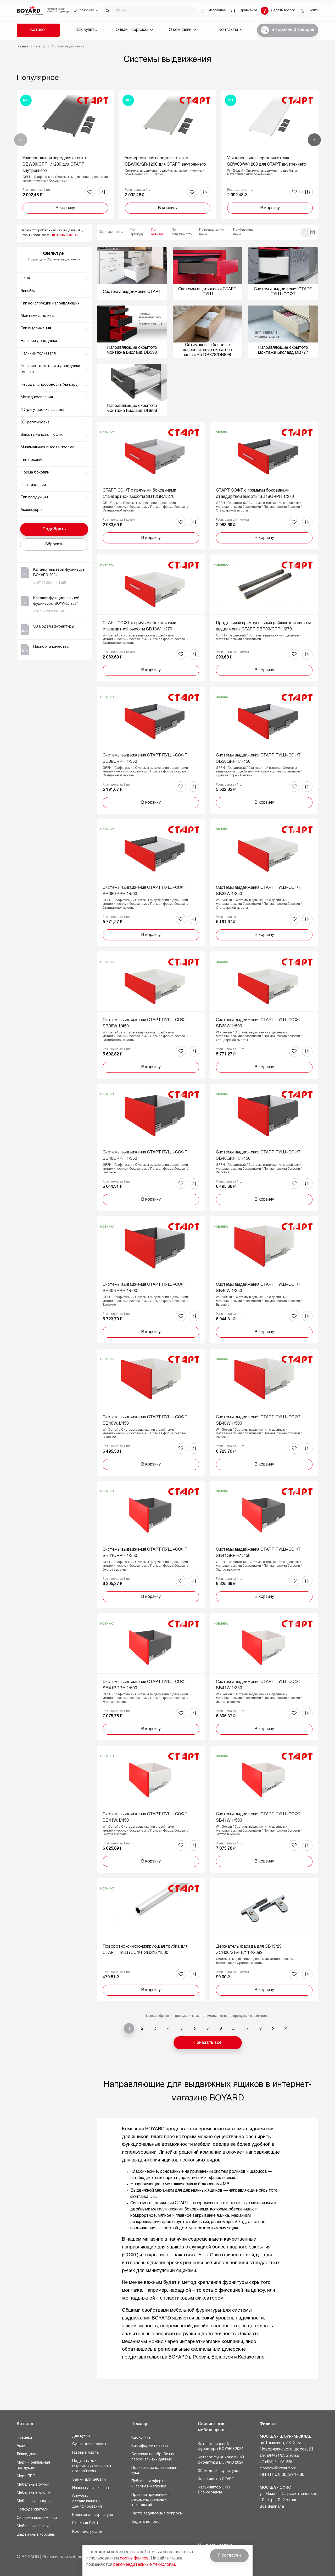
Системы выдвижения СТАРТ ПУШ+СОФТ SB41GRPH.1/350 (145, 1553)
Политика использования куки (154, 2470)
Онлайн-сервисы (134, 30)
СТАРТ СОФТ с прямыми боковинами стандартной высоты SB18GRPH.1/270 (255, 494)
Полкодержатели (32, 2509)
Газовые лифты (85, 2452)
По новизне (157, 232)
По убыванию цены (243, 232)
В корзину (65, 208)
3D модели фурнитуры (218, 2471)
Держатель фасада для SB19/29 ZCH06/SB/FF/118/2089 (249, 1950)
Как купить (86, 30)
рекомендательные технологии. (144, 2565)
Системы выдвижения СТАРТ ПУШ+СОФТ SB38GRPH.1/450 (258, 759)
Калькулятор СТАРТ (216, 2479)
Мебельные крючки (34, 2493)
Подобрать (54, 529)
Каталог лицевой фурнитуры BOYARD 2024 (220, 2446)
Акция (22, 2446)
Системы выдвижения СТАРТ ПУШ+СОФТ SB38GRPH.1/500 (145, 891)
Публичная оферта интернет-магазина (148, 2484)
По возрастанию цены (211, 232)
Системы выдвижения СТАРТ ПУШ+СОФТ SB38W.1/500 (258, 1023)
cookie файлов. (135, 2558)
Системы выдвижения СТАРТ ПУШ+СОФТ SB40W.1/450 (145, 1420)
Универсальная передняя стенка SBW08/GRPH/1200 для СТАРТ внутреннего (54, 164)
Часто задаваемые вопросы (157, 2513)
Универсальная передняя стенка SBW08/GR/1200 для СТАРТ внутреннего (165, 161)
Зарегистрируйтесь (35, 230)
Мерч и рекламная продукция (33, 2465)
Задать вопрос (145, 2522)
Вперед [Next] (314, 139)
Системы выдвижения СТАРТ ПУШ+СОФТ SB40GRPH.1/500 (145, 1288)
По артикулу (136, 232)
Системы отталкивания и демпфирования (87, 2501)
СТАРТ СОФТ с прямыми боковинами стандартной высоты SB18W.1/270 (139, 626)
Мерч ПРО (26, 2476)
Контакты (230, 30)
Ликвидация (27, 2454)
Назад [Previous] (20, 139)
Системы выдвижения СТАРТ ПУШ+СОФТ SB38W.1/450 (145, 1023)
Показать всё (208, 2043)
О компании (182, 30)
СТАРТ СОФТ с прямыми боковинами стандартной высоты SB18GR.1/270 (139, 494)
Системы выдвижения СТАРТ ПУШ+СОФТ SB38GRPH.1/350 (145, 759)
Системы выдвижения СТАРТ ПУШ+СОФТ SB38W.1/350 (258, 891)
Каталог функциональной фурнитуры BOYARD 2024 (221, 2460)
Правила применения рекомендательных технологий (150, 2500)
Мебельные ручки (33, 2484)
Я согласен (229, 2555)
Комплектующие (87, 2532)
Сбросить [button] (54, 544)
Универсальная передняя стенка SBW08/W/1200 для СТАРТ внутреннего (266, 161)
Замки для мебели (89, 2479)
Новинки (24, 2437)
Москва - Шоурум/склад (286, 2436)
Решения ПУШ (85, 2523)
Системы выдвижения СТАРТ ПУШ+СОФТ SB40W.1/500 (258, 1420)
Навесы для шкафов (90, 2488)
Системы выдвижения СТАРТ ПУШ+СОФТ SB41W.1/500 (258, 1817)
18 (260, 2028)
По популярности (181, 232)
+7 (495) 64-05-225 (276, 2462)
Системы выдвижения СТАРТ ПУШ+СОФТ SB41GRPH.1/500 (145, 1685)
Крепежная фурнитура (92, 2515)
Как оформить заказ (149, 2446)
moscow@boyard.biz (278, 2468)
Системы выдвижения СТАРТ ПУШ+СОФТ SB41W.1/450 (145, 1817)
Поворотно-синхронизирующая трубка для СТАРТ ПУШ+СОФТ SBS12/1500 (145, 1950)
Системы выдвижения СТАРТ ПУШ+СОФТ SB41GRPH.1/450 (258, 1553)
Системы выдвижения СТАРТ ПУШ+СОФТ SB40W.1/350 (258, 1288)
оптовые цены (65, 235)
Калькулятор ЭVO (214, 2487)
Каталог (38, 30)
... (233, 2028)
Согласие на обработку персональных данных (152, 2457)
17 (247, 2028)
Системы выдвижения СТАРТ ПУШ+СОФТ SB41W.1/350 (258, 1685)
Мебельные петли (33, 2526)
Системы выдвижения (37, 2518)
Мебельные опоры (33, 2501)
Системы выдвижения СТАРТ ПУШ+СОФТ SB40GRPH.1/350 (145, 1156)
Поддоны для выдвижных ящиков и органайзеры (91, 2466)
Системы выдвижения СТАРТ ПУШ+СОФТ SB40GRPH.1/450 (258, 1156)
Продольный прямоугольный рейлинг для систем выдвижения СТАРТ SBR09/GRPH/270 (263, 626)
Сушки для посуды (89, 2444)
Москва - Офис (275, 2488)
